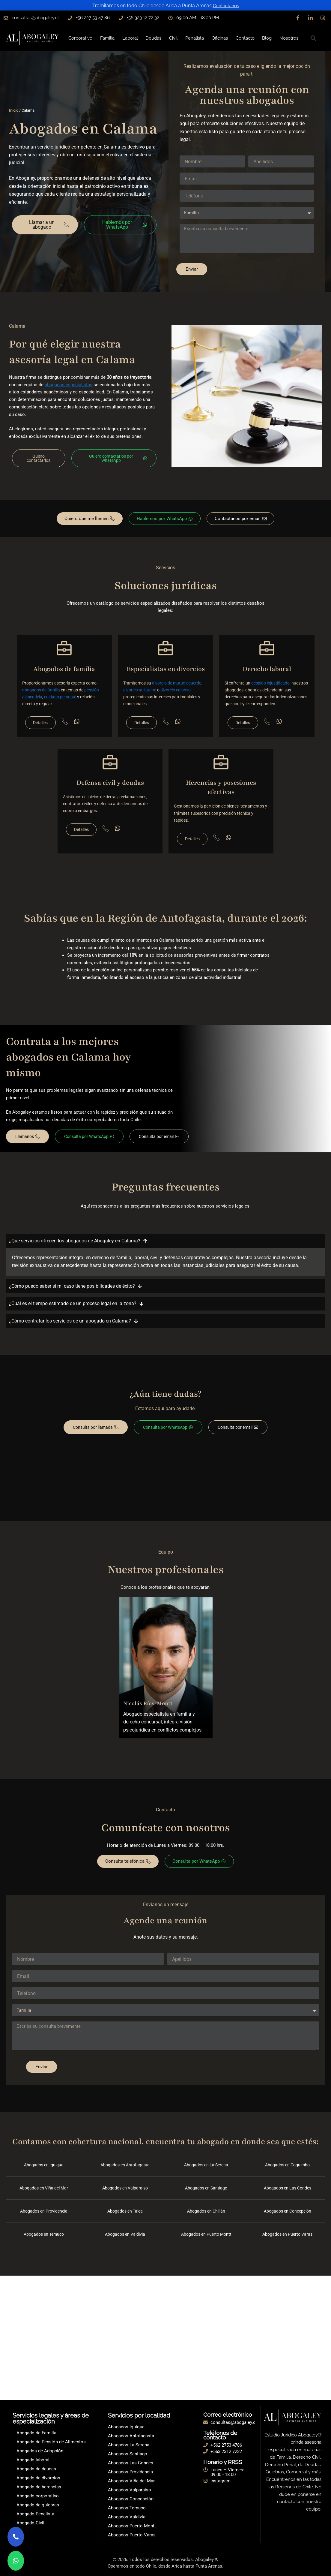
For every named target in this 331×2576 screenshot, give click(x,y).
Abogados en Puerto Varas (287, 2239)
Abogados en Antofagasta (125, 2170)
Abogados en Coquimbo (287, 2170)
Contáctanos (226, 5)
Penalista (194, 38)
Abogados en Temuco (44, 2239)
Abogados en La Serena (206, 2170)
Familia (107, 38)
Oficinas (220, 38)
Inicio (13, 109)
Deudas (153, 38)
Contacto (245, 38)
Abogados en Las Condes (288, 2193)
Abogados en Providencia (44, 2216)
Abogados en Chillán (206, 2216)
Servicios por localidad (139, 2415)
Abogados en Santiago (206, 2193)
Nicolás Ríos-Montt (147, 1707)
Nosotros (288, 38)
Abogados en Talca (125, 2216)
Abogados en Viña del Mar (44, 2193)
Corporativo (80, 38)
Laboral (130, 38)
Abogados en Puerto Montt (206, 2239)
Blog (267, 38)
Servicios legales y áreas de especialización (51, 2418)
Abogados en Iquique (43, 2170)
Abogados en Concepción (288, 2216)
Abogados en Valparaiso (125, 2193)
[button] (313, 38)
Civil (173, 38)
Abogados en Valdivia (125, 2239)
